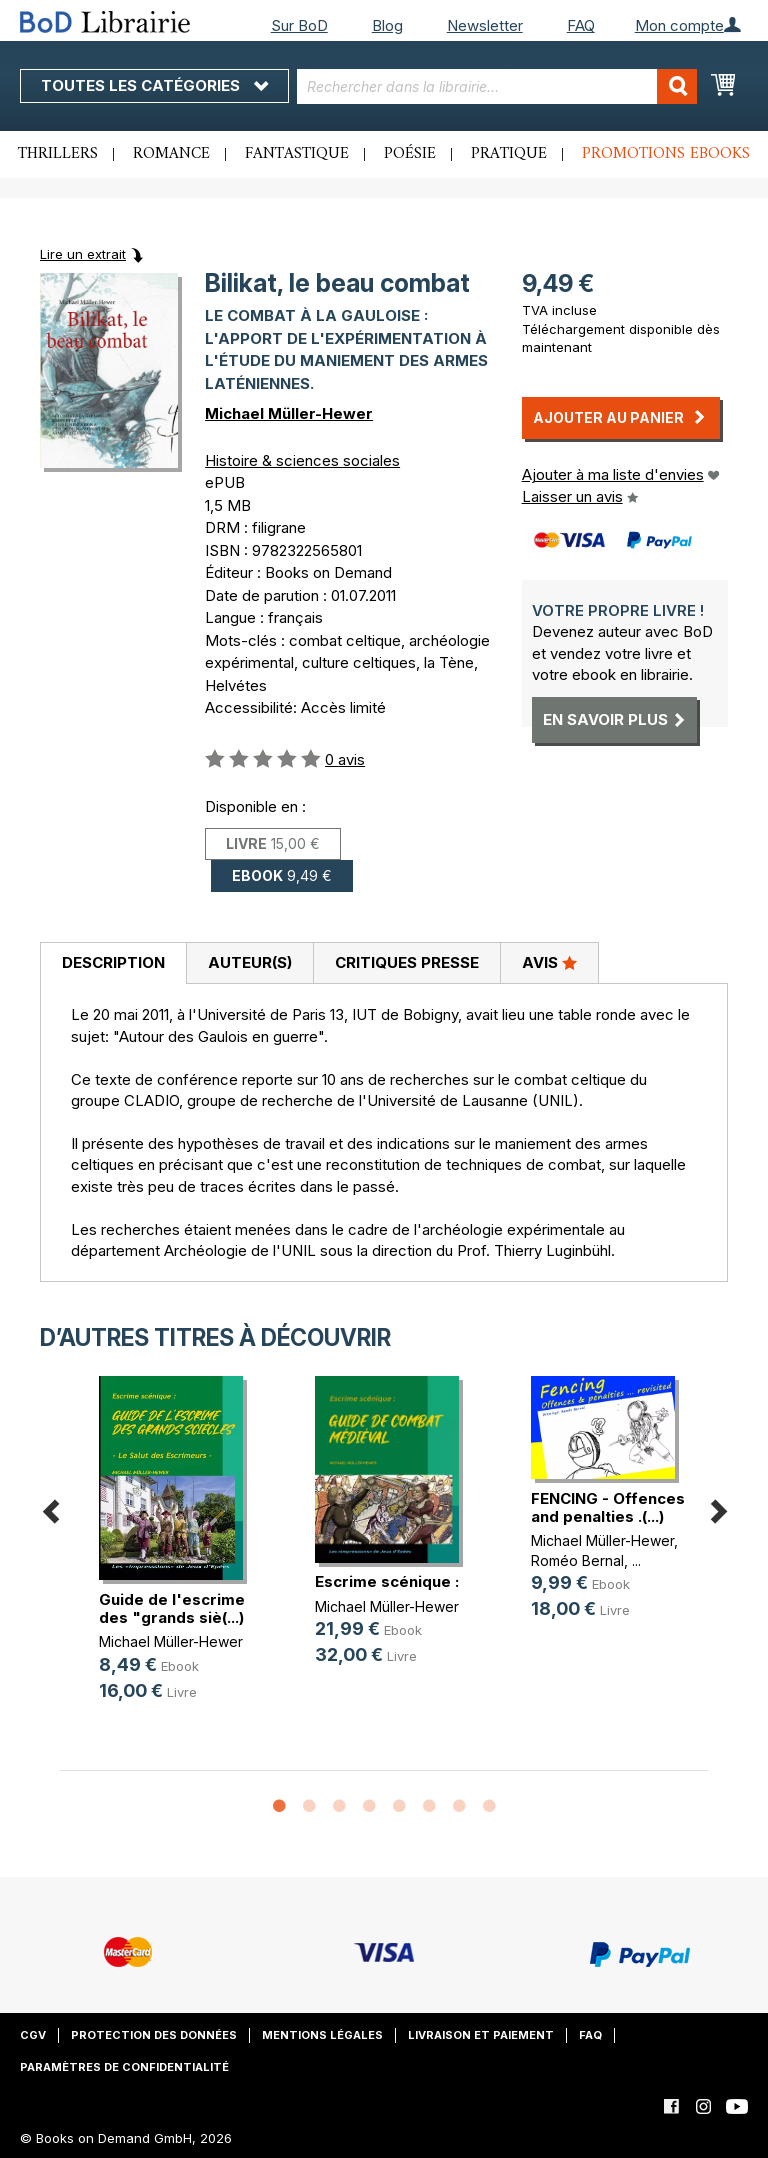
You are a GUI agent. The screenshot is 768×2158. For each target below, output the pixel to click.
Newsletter (485, 25)
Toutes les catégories (154, 85)
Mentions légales (322, 2035)
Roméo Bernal (577, 1560)
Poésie (410, 154)
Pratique (509, 154)
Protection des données (154, 2035)
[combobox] (497, 86)
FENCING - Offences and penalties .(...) (608, 1507)
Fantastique (297, 154)
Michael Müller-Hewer (289, 413)
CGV (33, 2035)
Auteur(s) (250, 962)
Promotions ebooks (666, 154)
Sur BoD (299, 25)
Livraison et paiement (481, 2035)
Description (113, 962)
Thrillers (58, 154)
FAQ (581, 25)
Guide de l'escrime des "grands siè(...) (172, 1608)
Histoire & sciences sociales (302, 460)
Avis (549, 962)
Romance (171, 154)
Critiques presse (407, 962)
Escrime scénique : (387, 1581)
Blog (387, 25)
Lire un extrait (83, 254)
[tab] (113, 964)
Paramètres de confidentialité (124, 2067)
